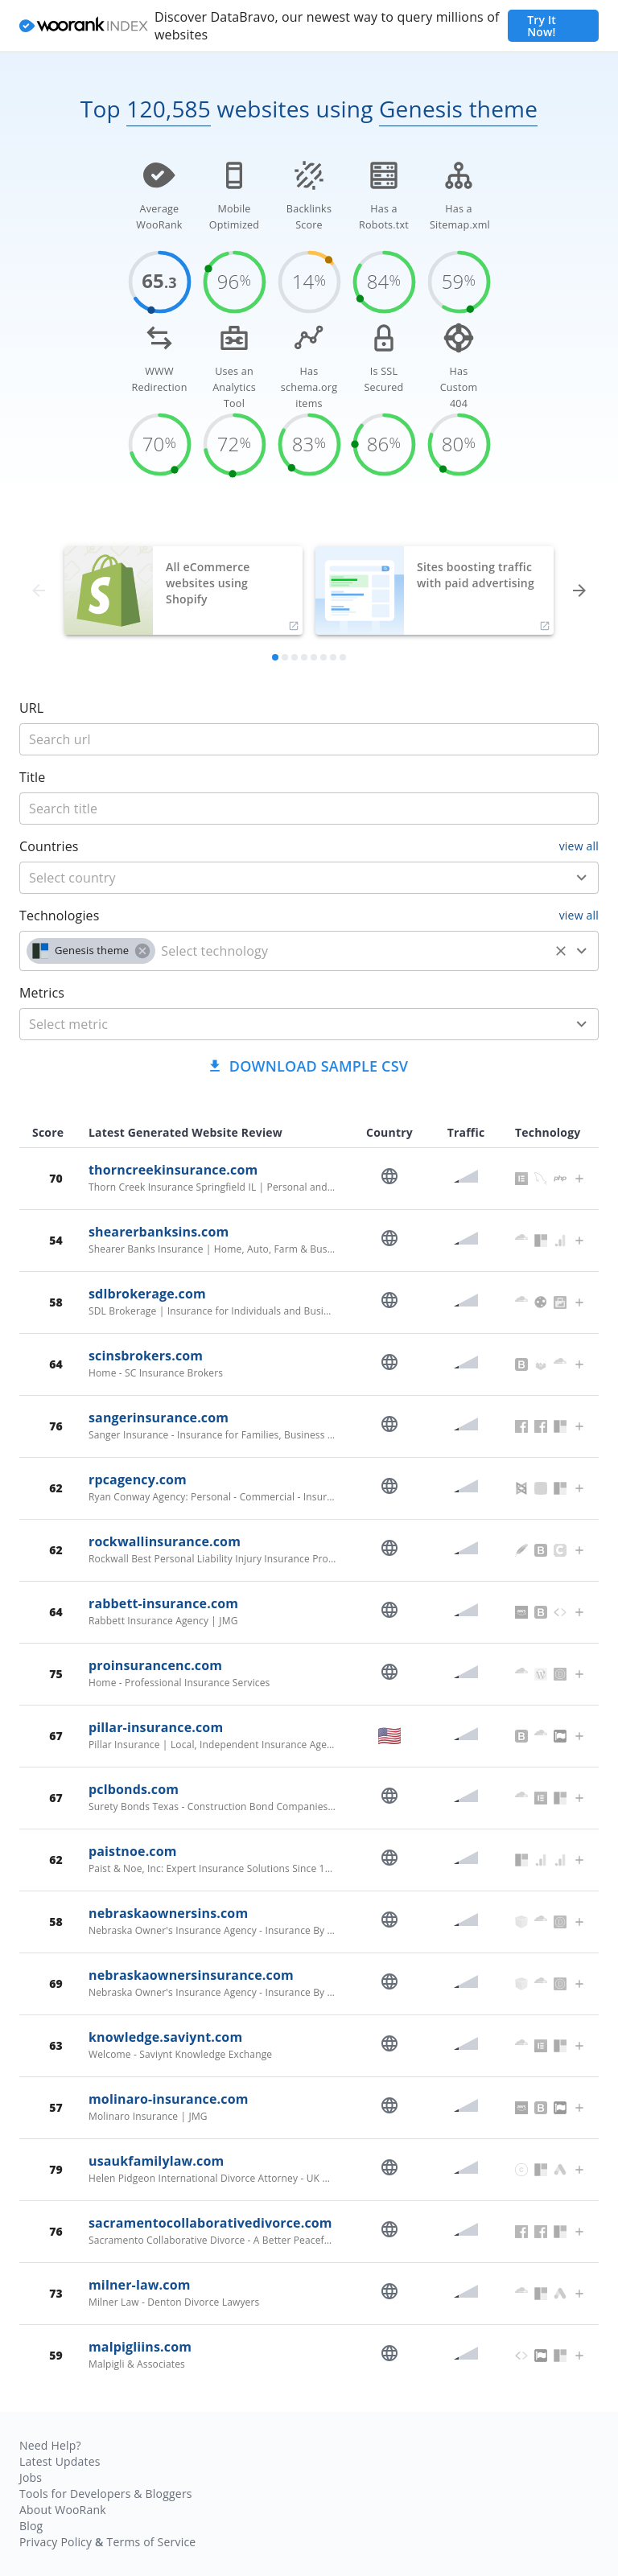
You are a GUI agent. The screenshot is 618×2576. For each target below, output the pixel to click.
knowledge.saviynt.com (165, 2037)
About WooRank (62, 2509)
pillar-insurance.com (156, 1727)
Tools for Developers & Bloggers (105, 2493)
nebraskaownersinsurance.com (191, 1975)
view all (579, 846)
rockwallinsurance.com (165, 1541)
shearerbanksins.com (159, 1232)
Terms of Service (151, 2541)
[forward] (579, 590)
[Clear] (561, 951)
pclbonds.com (134, 1789)
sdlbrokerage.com (147, 1293)
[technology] (352, 951)
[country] (285, 877)
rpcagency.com (138, 1479)
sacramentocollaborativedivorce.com (210, 2223)
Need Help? (50, 2445)
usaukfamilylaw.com (156, 2161)
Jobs (30, 2477)
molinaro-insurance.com (169, 2099)
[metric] (285, 1024)
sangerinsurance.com (159, 1417)
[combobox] (309, 878)
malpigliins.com (140, 2347)
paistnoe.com (133, 1851)
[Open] (582, 877)
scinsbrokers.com (146, 1355)
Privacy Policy (55, 2541)
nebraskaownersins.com (168, 1913)
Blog (31, 2525)
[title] (309, 739)
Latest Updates (60, 2461)
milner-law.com (140, 2285)
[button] (91, 951)
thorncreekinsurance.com (173, 1170)
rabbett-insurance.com (163, 1603)
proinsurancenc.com (155, 1665)
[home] (83, 26)
